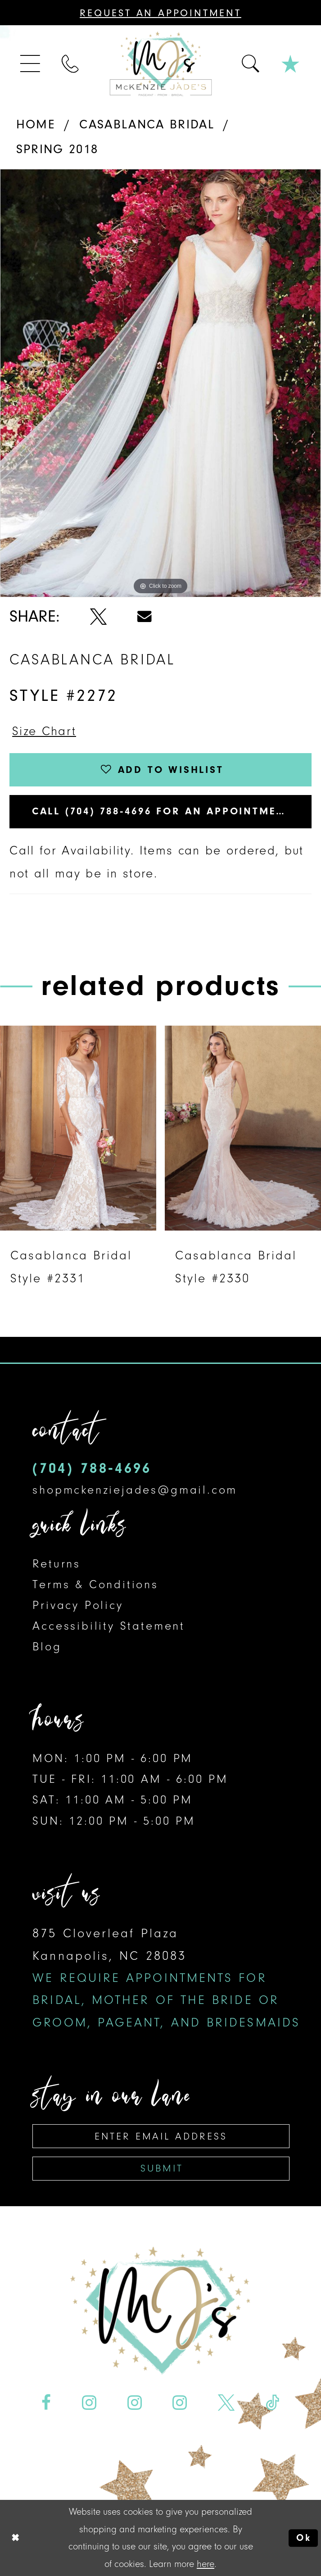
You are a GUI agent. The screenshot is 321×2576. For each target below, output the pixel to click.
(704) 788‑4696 (92, 1468)
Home (35, 124)
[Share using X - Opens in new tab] (98, 616)
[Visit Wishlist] (291, 64)
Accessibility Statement (108, 1626)
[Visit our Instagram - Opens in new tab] (89, 2402)
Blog (46, 1647)
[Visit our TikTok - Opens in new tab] (272, 2402)
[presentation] (78, 1128)
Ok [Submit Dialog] (303, 2537)
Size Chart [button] (44, 730)
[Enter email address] (160, 2136)
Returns (56, 1564)
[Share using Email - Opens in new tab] (145, 616)
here (205, 2563)
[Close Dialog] (15, 2538)
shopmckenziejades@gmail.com (134, 1490)
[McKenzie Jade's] (160, 64)
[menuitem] (31, 64)
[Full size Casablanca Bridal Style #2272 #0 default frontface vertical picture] (160, 382)
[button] (31, 64)
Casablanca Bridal (146, 124)
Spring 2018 (57, 148)
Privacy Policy (77, 1605)
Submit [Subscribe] (161, 2168)
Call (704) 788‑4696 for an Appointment (162, 811)
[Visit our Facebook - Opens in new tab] (46, 2402)
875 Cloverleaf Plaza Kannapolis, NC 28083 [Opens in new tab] (166, 1978)
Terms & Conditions (95, 1584)
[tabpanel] (160, 382)
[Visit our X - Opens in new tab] (226, 2402)
